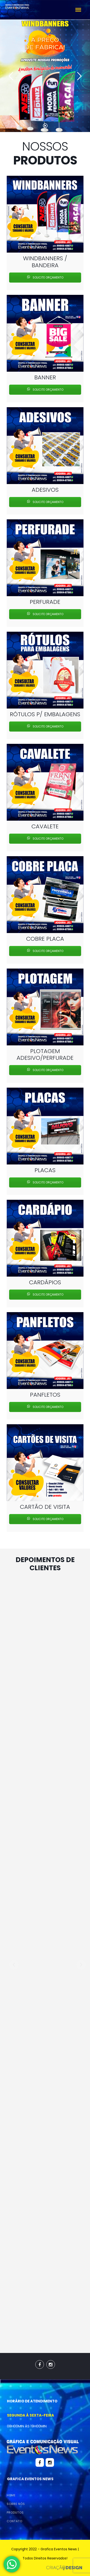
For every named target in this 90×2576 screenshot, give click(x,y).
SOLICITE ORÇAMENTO (45, 277)
